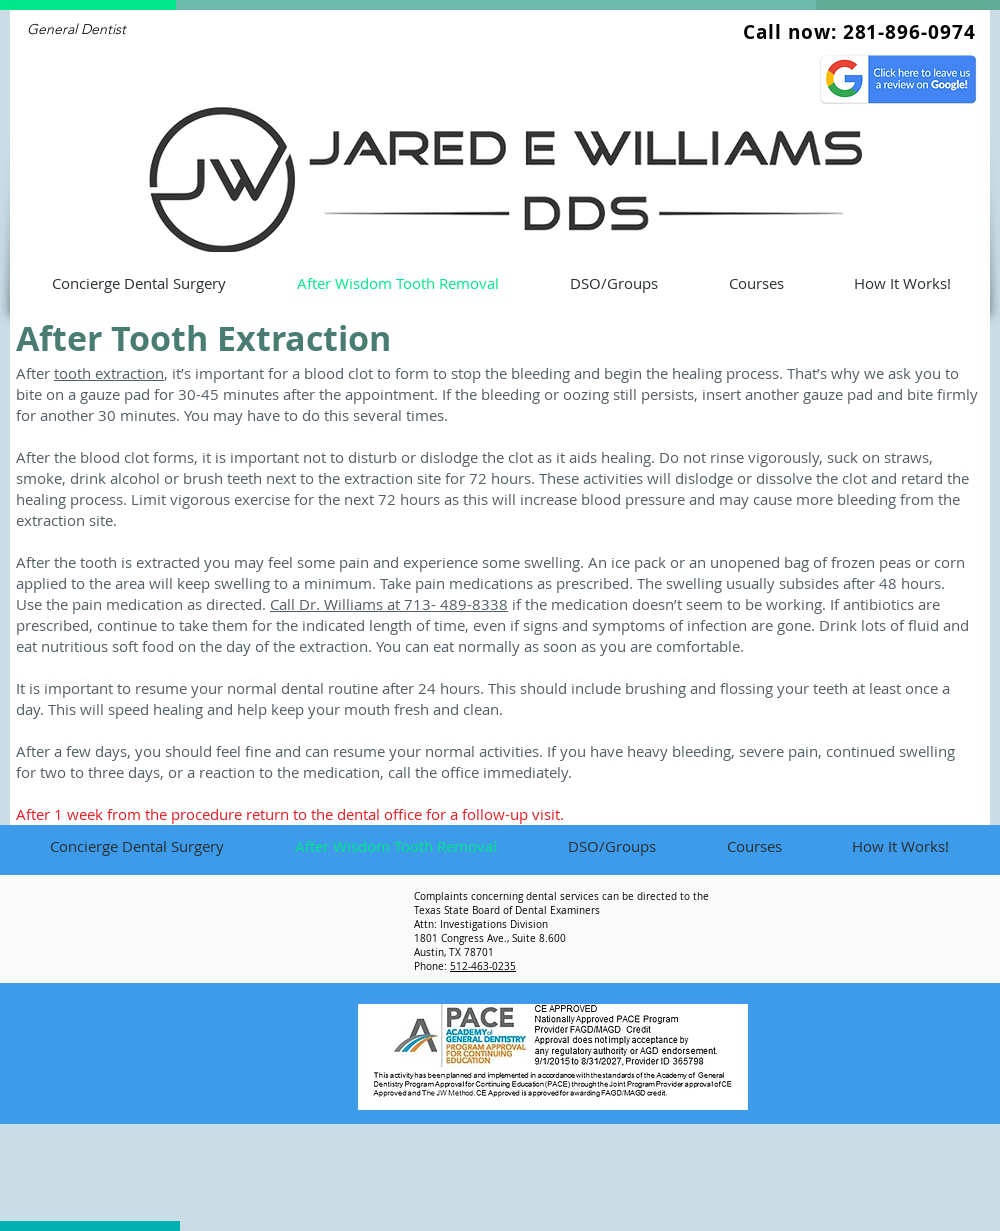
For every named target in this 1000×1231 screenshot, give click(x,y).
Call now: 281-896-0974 (859, 32)
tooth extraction (109, 373)
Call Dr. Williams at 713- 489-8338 (389, 604)
